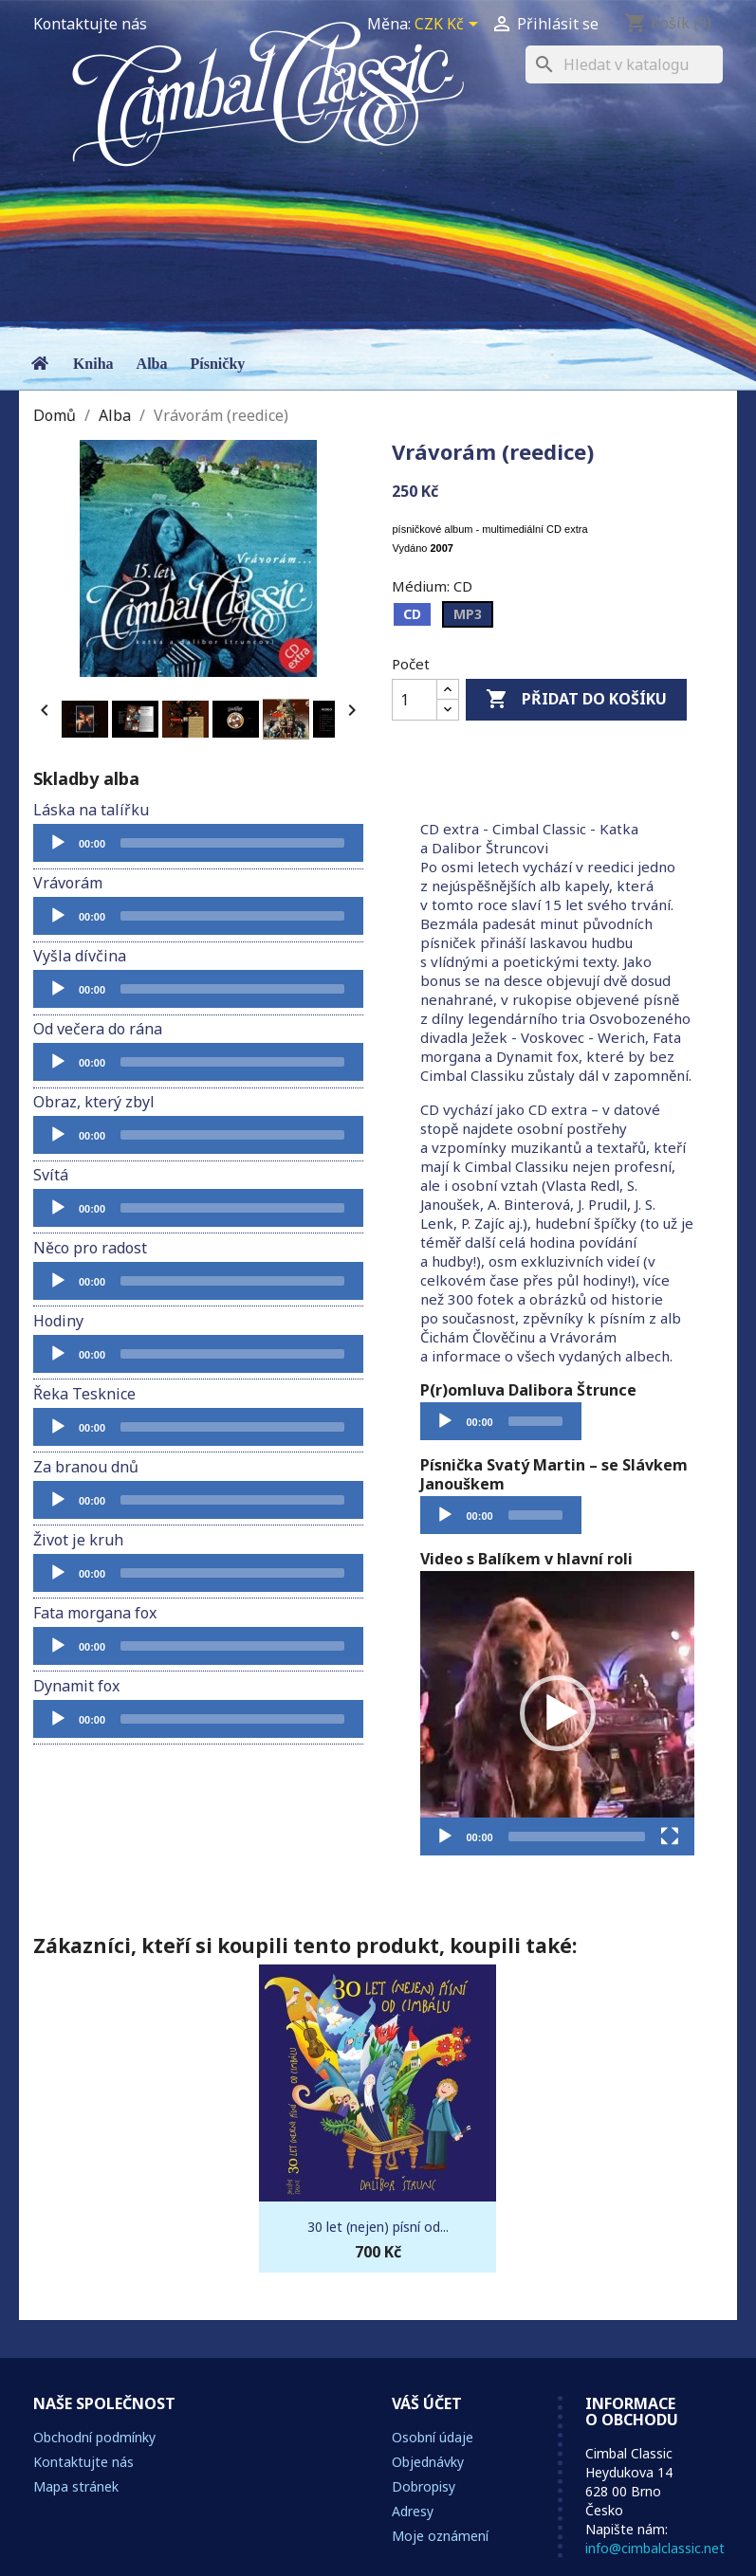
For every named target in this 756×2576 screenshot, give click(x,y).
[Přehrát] (57, 842)
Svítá (50, 1174)
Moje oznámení (440, 2536)
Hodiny (58, 1320)
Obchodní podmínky (94, 2437)
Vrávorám (67, 882)
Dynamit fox (76, 1685)
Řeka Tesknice (84, 1393)
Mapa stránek (76, 2486)
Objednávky (428, 2462)
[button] (558, 1713)
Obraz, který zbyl (94, 1101)
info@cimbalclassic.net (655, 2548)
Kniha (93, 364)
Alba (152, 364)
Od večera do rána (97, 1028)
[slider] (232, 843)
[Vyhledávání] (624, 64)
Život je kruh (78, 1539)
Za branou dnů (85, 1466)
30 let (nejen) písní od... (378, 2227)
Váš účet (427, 2403)
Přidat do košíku (576, 699)
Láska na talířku (91, 809)
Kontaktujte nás (90, 23)
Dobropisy (423, 2486)
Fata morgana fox (95, 1612)
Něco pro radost (90, 1247)
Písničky (218, 364)
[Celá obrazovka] (669, 1836)
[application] (198, 843)
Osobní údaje (432, 2437)
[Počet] (414, 700)
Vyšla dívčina (79, 955)
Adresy (412, 2511)
